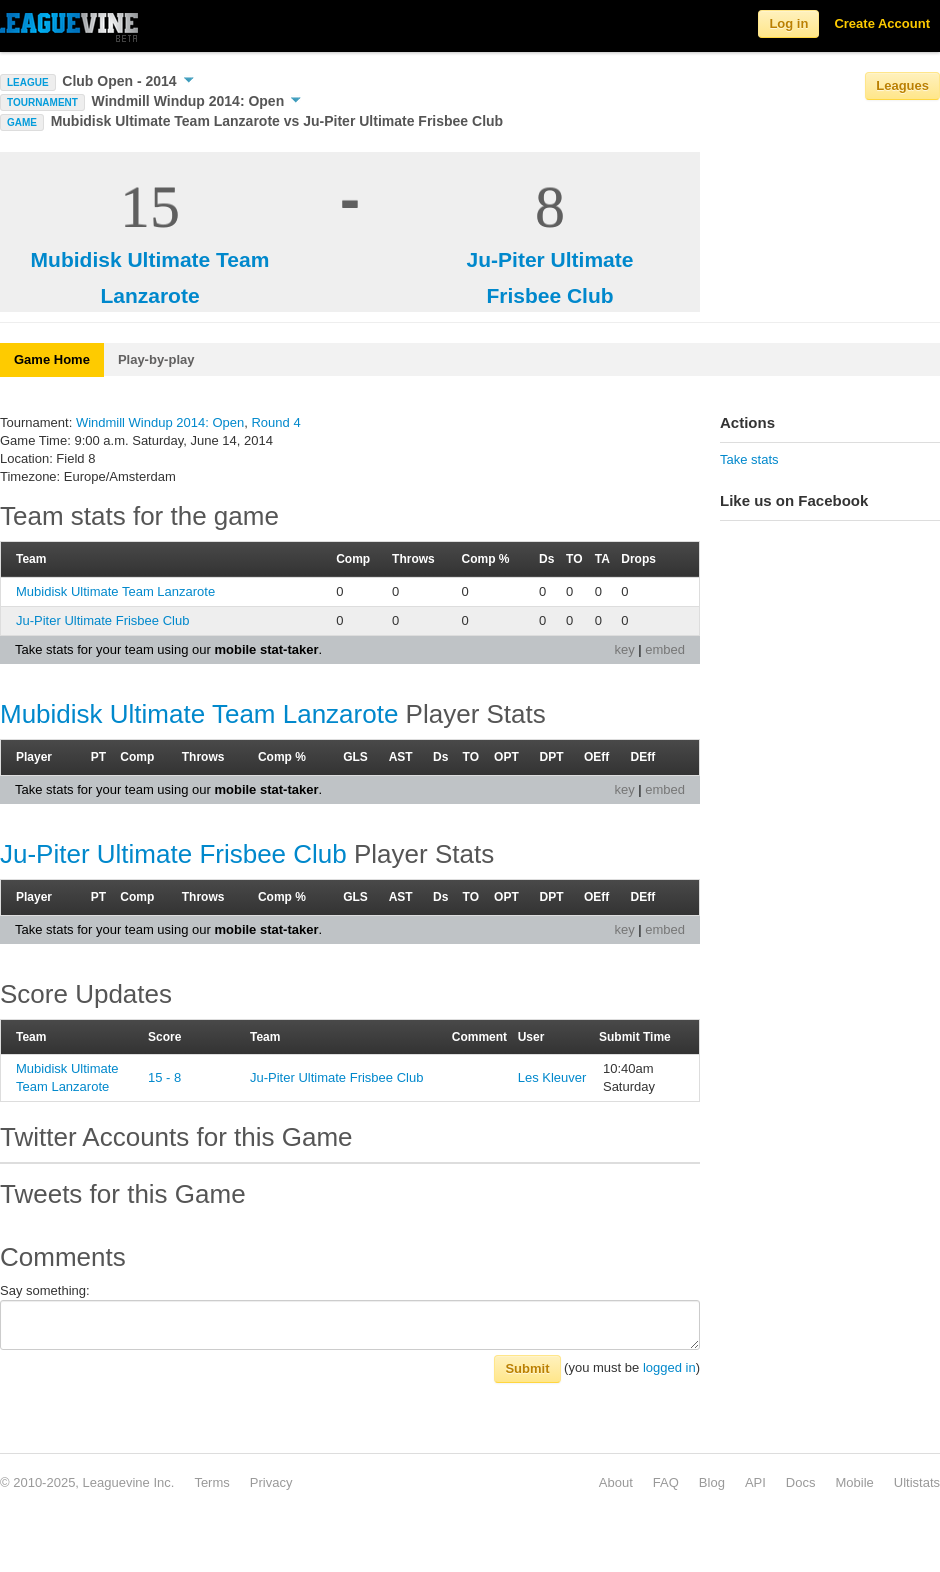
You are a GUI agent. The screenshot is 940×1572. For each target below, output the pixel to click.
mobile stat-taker (266, 649)
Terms (211, 1482)
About (616, 1482)
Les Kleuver (552, 1077)
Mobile (854, 1482)
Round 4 (275, 422)
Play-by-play (156, 359)
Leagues (902, 85)
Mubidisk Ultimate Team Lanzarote (115, 591)
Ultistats (917, 1482)
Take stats (749, 459)
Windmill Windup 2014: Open (197, 101)
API (755, 1482)
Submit (527, 1368)
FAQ (666, 1482)
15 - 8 (164, 1077)
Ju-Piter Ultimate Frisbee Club (102, 620)
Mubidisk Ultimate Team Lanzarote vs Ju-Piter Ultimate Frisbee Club (277, 121)
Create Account (882, 23)
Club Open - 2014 (127, 81)
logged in (669, 1367)
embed (665, 649)
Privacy (271, 1482)
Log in (788, 23)
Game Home (52, 359)
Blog (712, 1482)
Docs (801, 1482)
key (624, 649)
